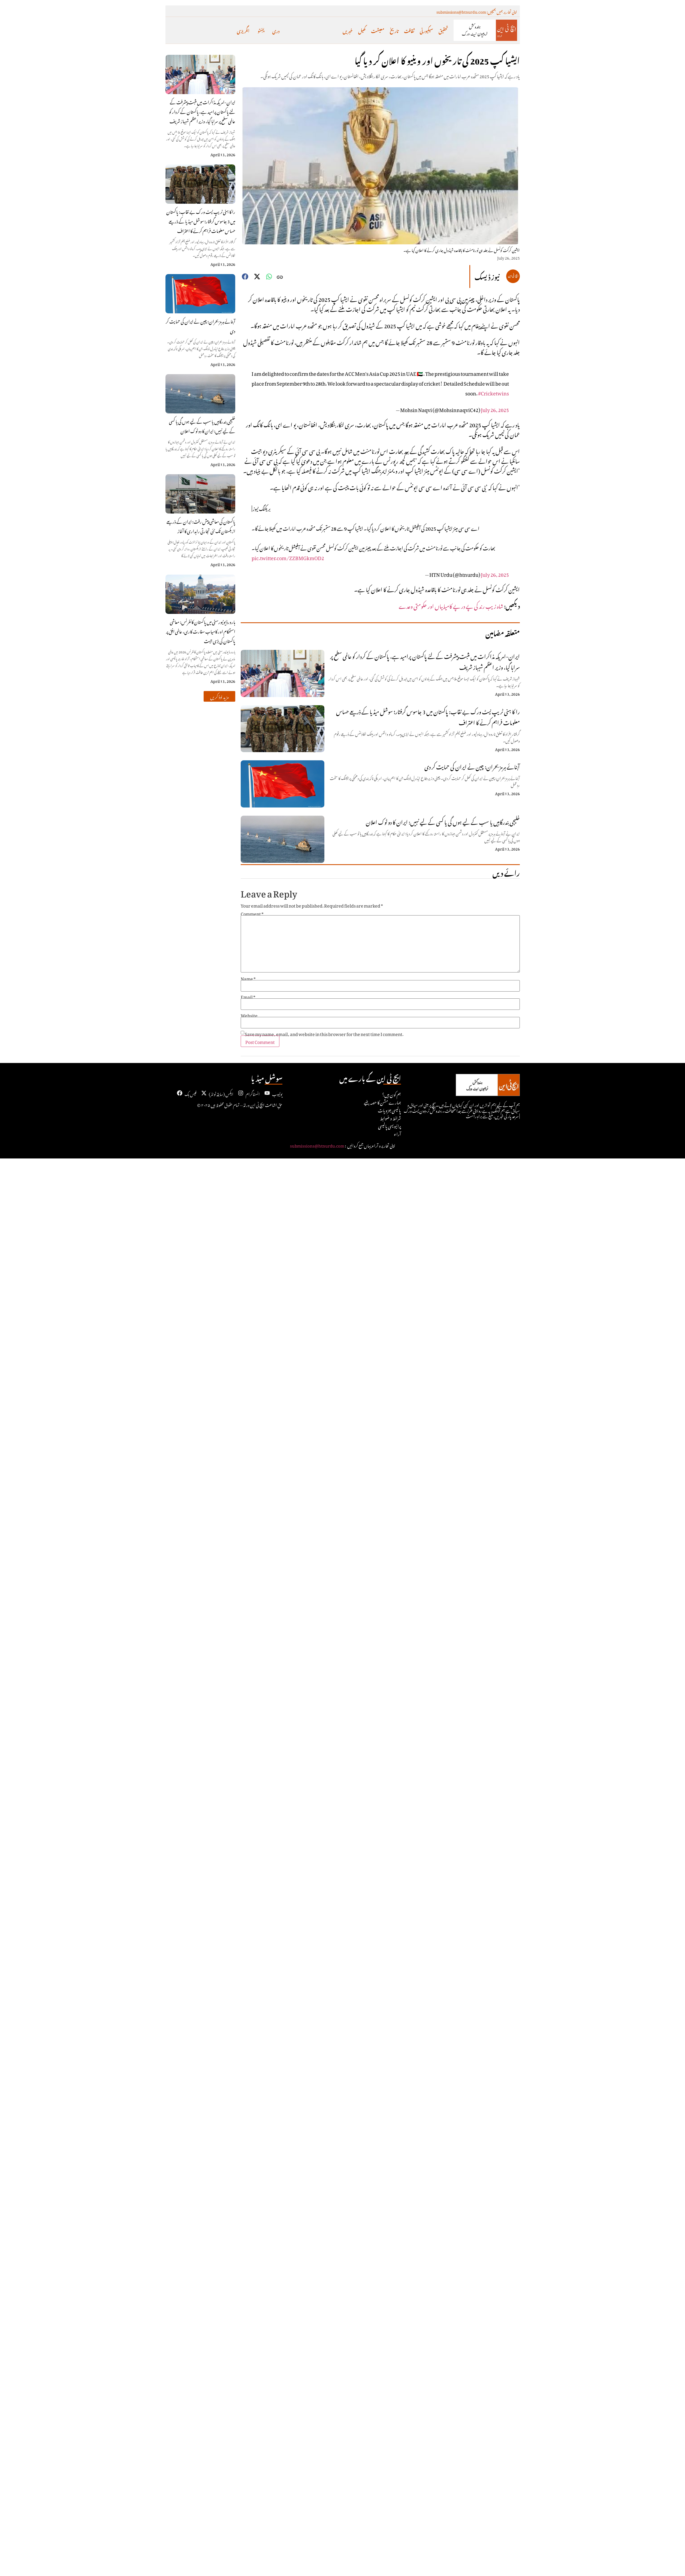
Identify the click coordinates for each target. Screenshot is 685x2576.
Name (248, 978)
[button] (219, 696)
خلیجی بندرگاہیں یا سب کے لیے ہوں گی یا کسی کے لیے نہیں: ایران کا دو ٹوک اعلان (202, 425)
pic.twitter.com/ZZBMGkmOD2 (288, 557)
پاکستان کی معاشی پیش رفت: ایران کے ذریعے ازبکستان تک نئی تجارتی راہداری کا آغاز (201, 525)
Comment (252, 913)
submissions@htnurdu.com (317, 1145)
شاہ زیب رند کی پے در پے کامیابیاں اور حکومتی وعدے (451, 605)
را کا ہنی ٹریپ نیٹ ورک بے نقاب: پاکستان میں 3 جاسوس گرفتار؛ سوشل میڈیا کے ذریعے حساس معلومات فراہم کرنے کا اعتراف (200, 221)
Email (248, 996)
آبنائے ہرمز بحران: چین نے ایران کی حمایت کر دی (200, 325)
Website (249, 1015)
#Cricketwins (493, 392)
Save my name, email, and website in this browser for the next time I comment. (324, 1033)
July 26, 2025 (495, 409)
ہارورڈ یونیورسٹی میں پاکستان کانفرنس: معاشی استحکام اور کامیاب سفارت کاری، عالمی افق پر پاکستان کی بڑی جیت (200, 631)
